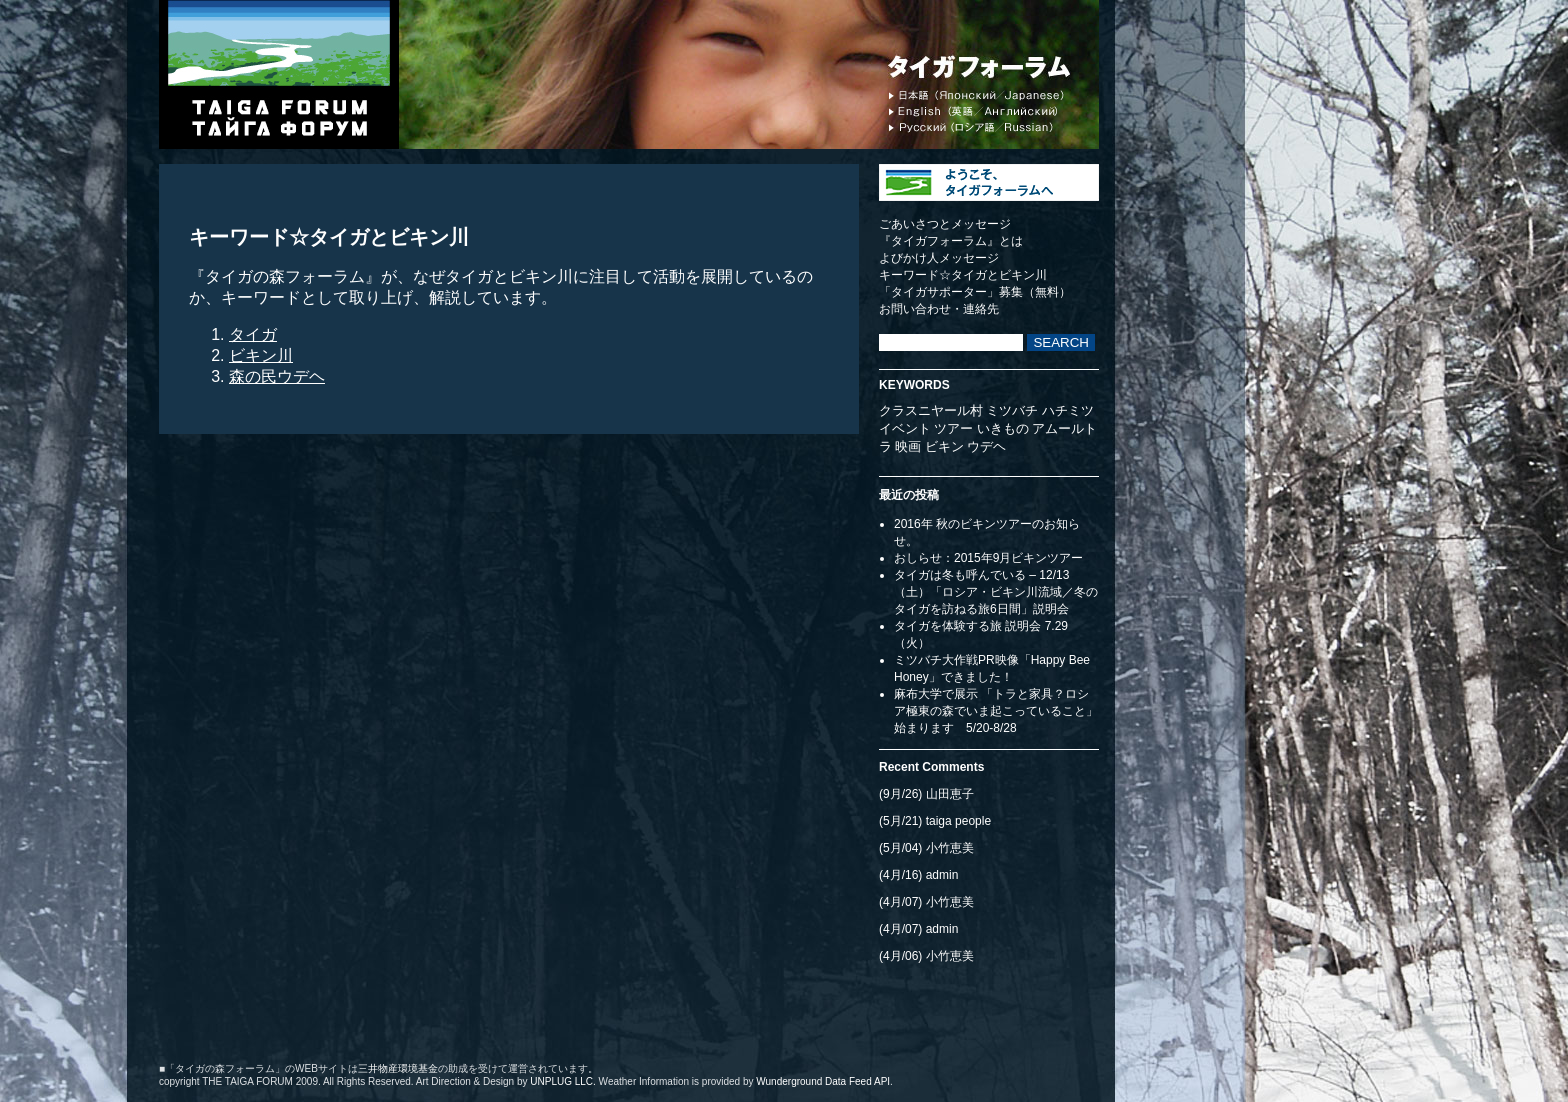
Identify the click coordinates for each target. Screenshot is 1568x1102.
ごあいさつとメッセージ (945, 224)
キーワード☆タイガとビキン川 (963, 275)
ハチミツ (1068, 410)
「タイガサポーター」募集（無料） (975, 292)
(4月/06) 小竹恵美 (926, 956)
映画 (908, 446)
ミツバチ (1012, 410)
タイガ (253, 334)
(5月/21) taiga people (935, 821)
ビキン (944, 446)
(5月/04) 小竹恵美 (926, 848)
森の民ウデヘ (277, 376)
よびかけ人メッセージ (939, 258)
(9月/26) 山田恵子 (926, 794)
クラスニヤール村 (931, 410)
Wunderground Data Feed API (823, 1081)
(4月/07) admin (918, 929)
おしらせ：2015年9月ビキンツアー (988, 558)
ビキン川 (261, 355)
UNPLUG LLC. (563, 1081)
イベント (905, 428)
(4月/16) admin (918, 875)
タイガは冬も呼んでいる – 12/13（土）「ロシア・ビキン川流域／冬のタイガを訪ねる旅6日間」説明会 (996, 592)
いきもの (1003, 428)
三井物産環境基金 (398, 1068)
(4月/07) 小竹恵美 (926, 902)
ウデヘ (986, 446)
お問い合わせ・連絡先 (939, 309)
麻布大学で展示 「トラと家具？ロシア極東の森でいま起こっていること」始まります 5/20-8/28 (996, 711)
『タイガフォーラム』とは (951, 241)
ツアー (953, 428)
